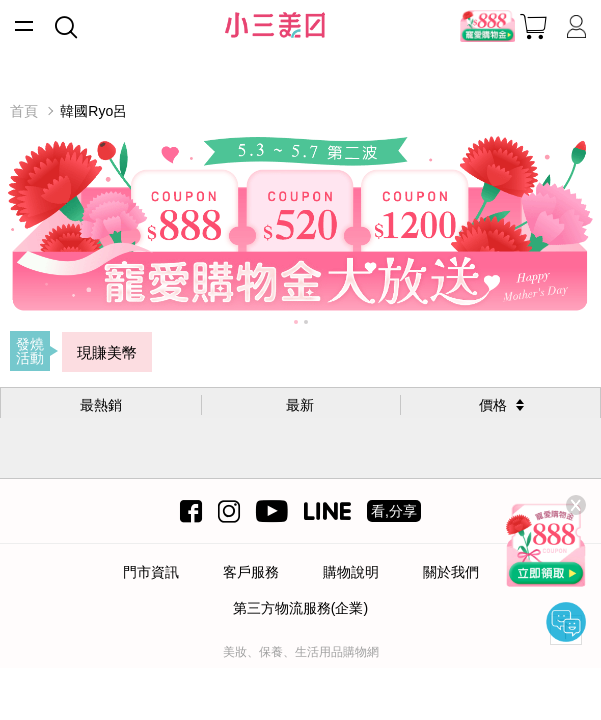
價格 (493, 405)
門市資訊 (151, 572)
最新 (300, 405)
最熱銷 (101, 405)
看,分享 (394, 511)
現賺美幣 (107, 352)
